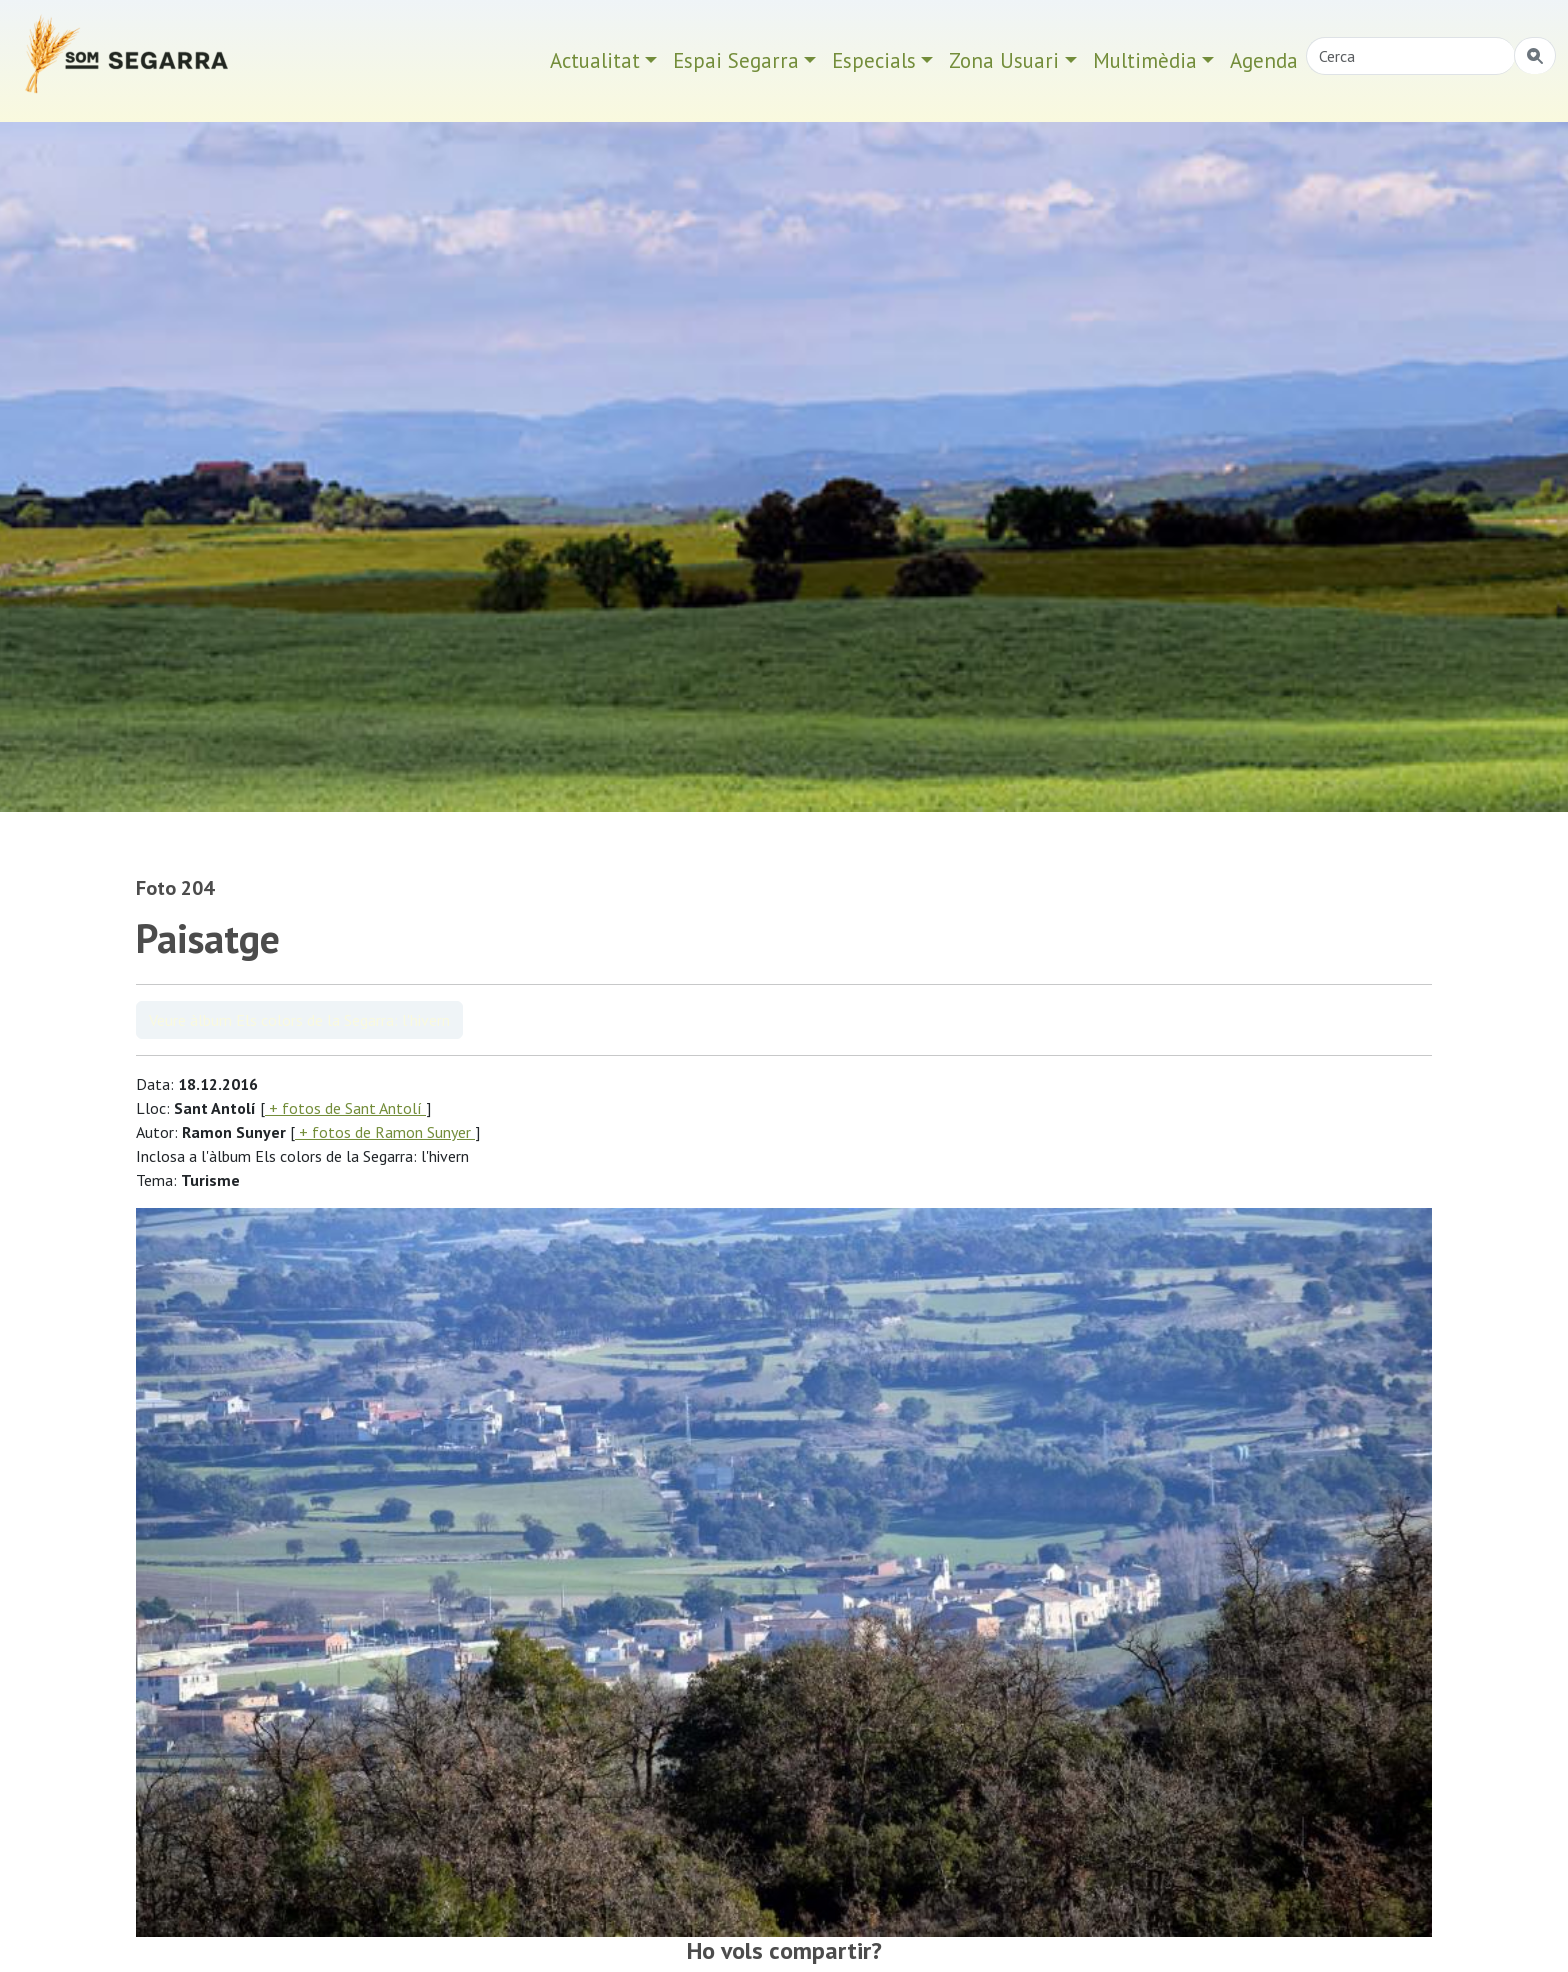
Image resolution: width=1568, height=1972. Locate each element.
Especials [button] (874, 60)
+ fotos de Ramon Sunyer (385, 1132)
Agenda (1264, 60)
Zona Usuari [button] (1004, 60)
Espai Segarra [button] (736, 60)
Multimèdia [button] (1145, 60)
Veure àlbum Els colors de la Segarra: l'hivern (299, 1020)
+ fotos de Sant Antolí (345, 1108)
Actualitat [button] (595, 60)
